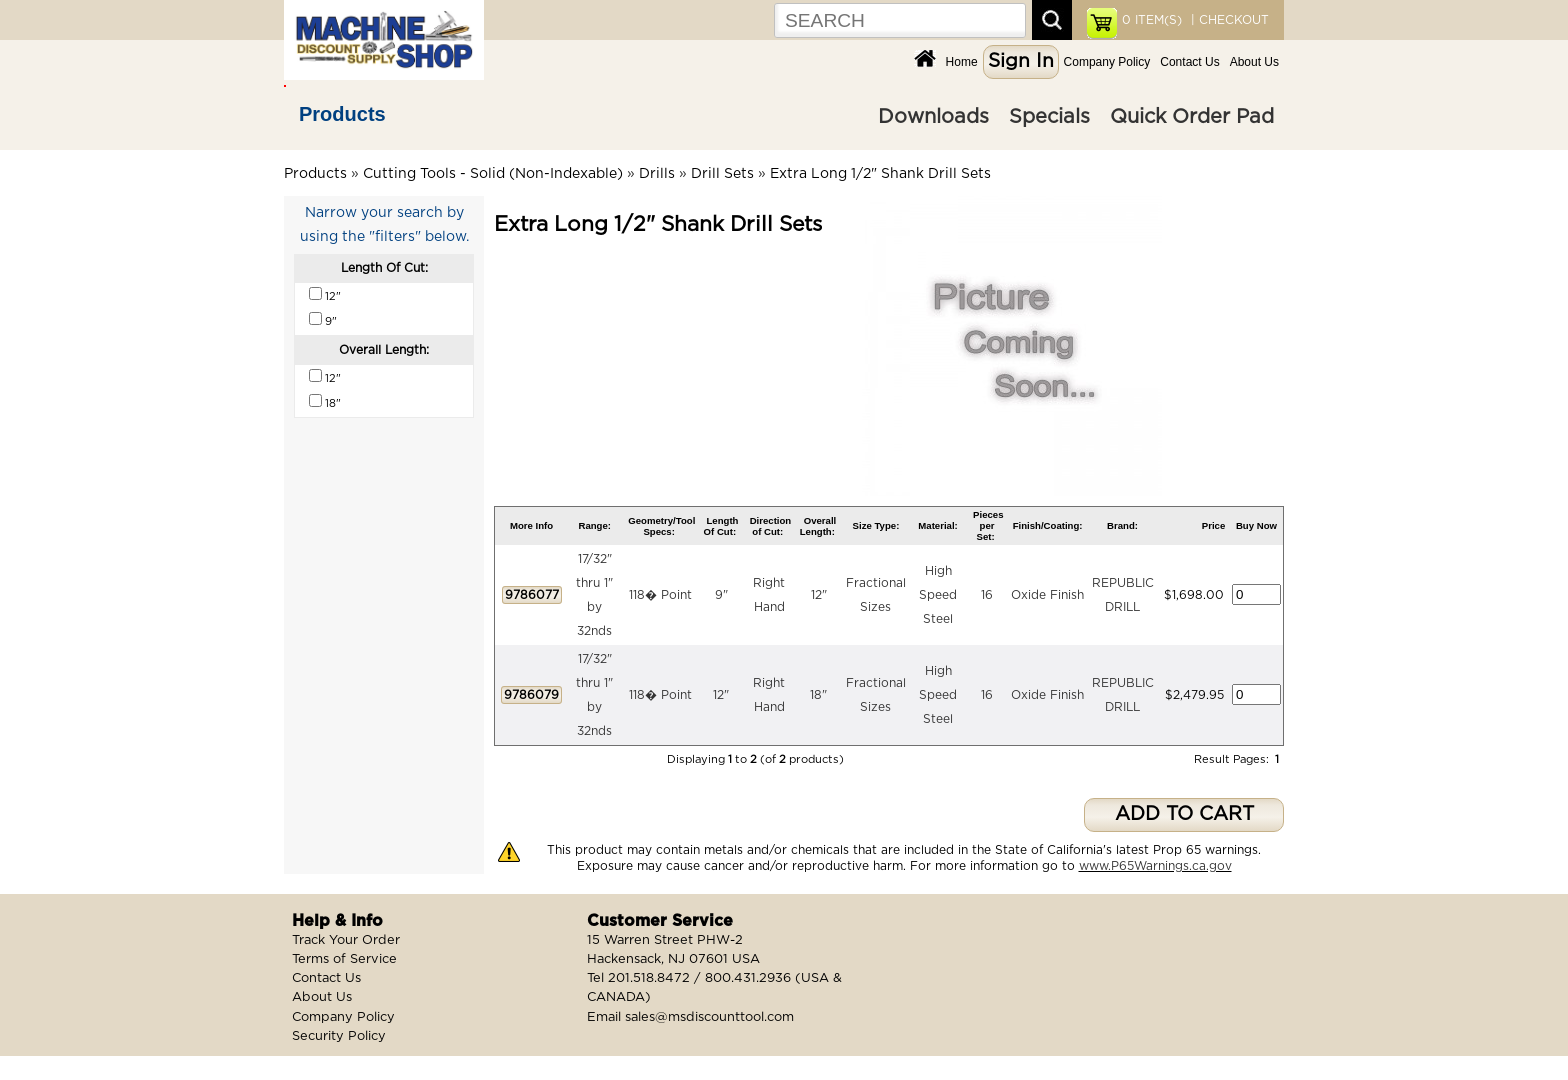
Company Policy (1107, 62)
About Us (1254, 62)
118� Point (660, 595)
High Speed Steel (938, 595)
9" (721, 595)
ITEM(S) (1152, 20)
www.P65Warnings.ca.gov (1155, 866)
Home (962, 62)
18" (818, 695)
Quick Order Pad (1192, 117)
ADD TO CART (1184, 814)
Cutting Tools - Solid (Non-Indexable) (493, 174)
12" (819, 595)
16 (987, 595)
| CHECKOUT (1228, 20)
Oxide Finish (1047, 595)
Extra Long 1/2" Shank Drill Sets (880, 174)
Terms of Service (344, 959)
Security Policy (339, 1036)
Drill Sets (722, 174)
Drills (657, 174)
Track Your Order (346, 940)
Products (342, 114)
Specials (1049, 117)
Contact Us (1189, 62)
